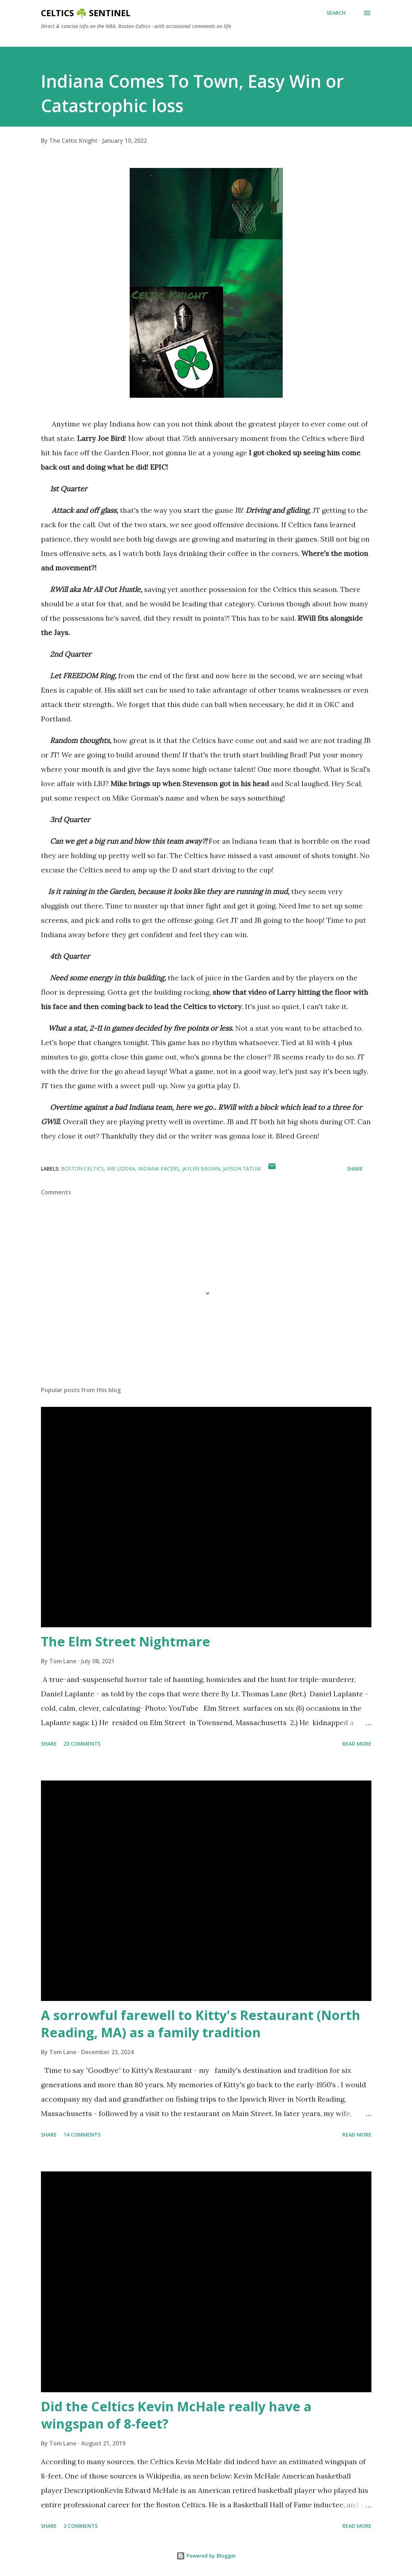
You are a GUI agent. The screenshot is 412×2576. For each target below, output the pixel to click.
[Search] (336, 13)
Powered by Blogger (206, 2555)
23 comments (82, 1743)
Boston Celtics (82, 1168)
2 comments (81, 2525)
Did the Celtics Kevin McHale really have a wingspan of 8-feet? (176, 2415)
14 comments (82, 2134)
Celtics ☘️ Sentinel (85, 13)
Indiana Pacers (158, 1168)
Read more (356, 1743)
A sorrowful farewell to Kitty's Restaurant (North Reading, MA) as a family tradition (200, 2023)
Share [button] (355, 1168)
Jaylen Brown (201, 1168)
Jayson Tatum (242, 1168)
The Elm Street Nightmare (125, 1641)
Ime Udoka (121, 1168)
